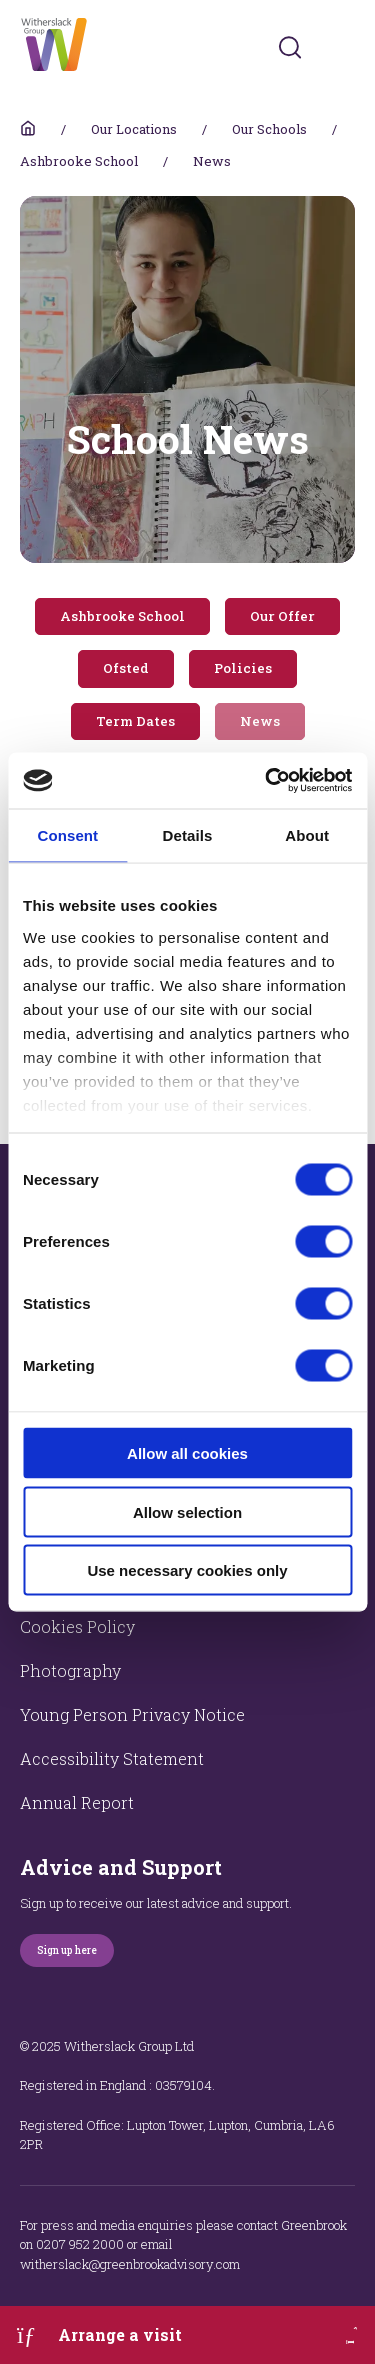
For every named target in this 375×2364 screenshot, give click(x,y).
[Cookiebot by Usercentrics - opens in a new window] (267, 781)
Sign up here (67, 1950)
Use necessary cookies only (187, 1570)
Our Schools (269, 129)
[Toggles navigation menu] (341, 47)
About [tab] (307, 834)
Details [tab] (188, 834)
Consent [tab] (67, 834)
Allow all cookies (187, 1453)
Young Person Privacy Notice (132, 1714)
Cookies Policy (77, 1626)
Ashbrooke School (79, 161)
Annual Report (77, 1802)
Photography (70, 1670)
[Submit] (290, 47)
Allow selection (187, 1511)
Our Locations (134, 129)
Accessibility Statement (112, 1758)
